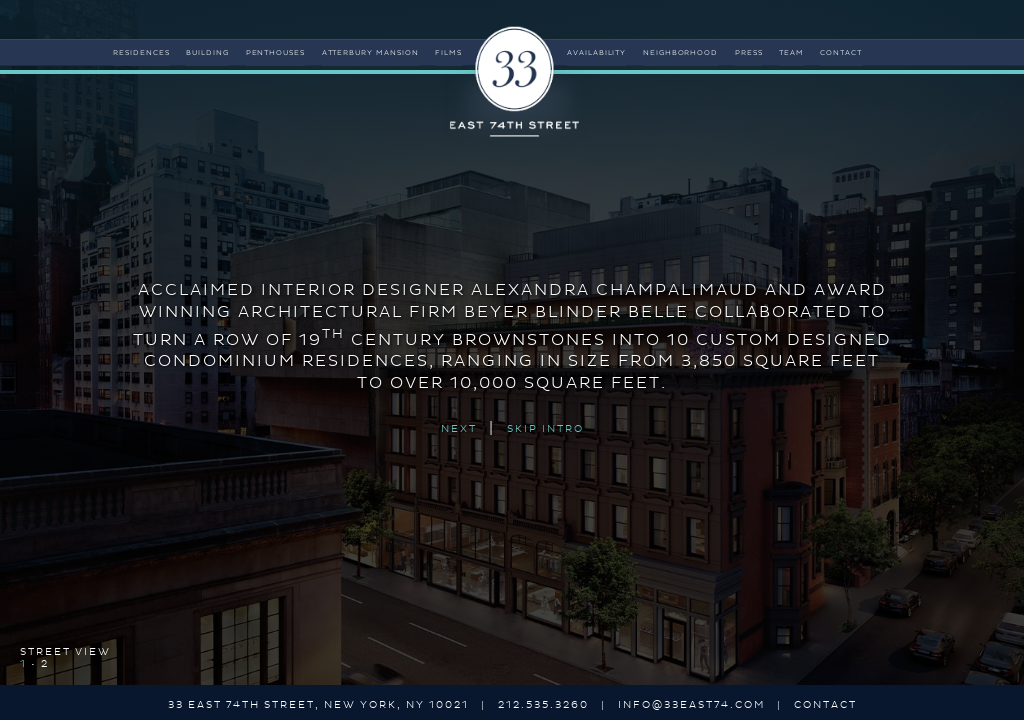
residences (141, 53)
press (749, 53)
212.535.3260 (543, 705)
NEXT (459, 430)
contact (841, 53)
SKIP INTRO (545, 430)
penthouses (276, 53)
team (791, 53)
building (207, 53)
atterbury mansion (371, 53)
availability (597, 53)
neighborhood (681, 53)
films (448, 53)
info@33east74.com (691, 705)
